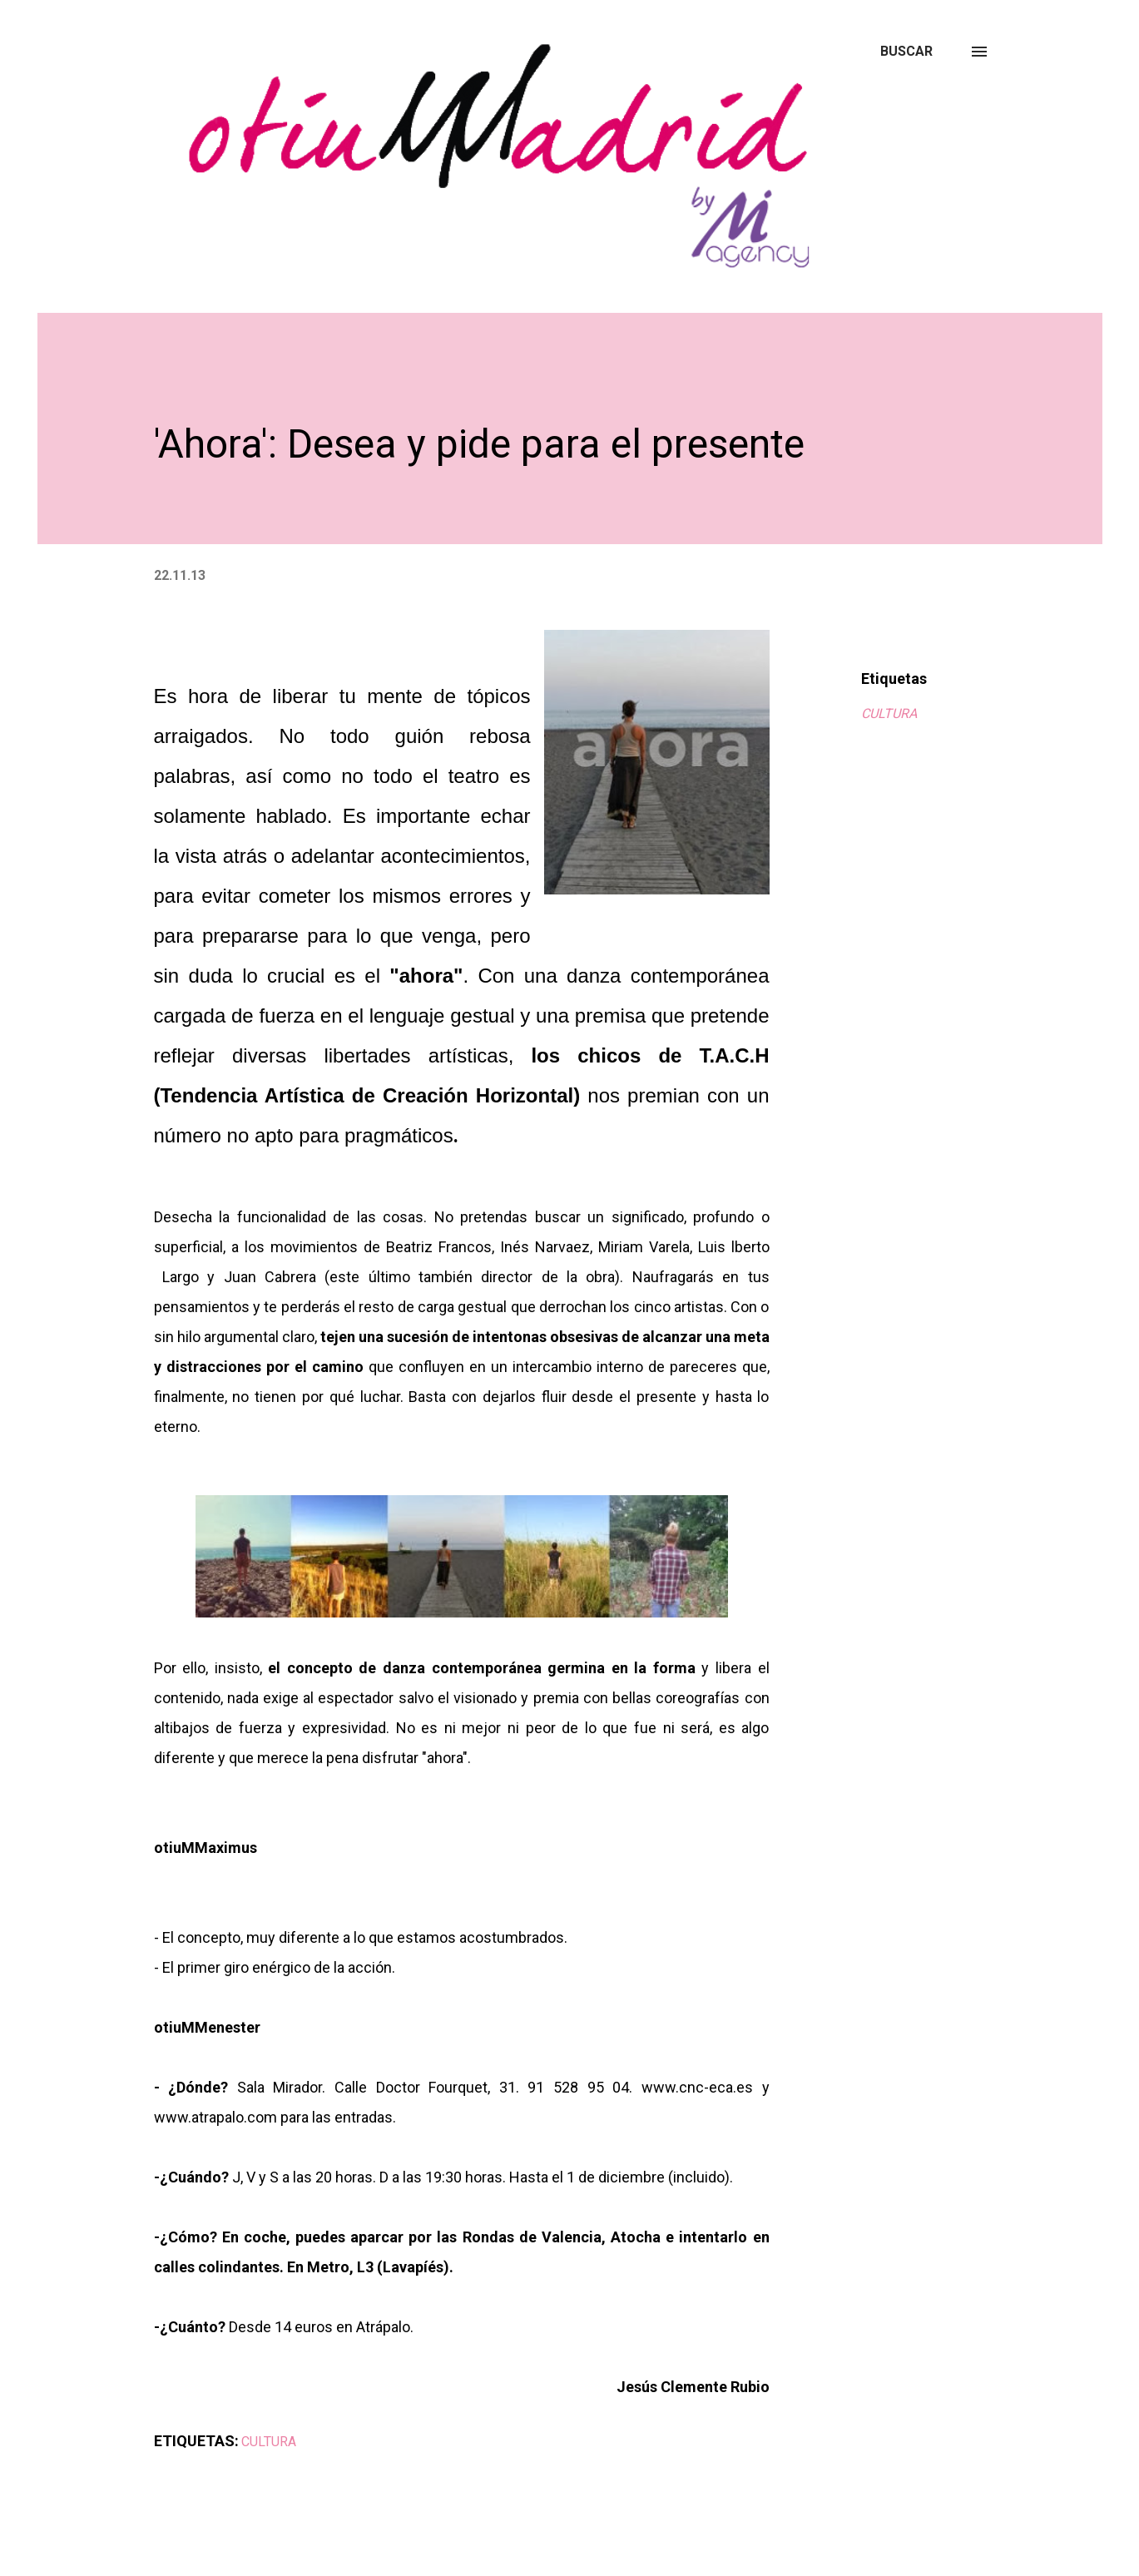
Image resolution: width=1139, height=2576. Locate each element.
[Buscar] (906, 52)
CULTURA (889, 713)
